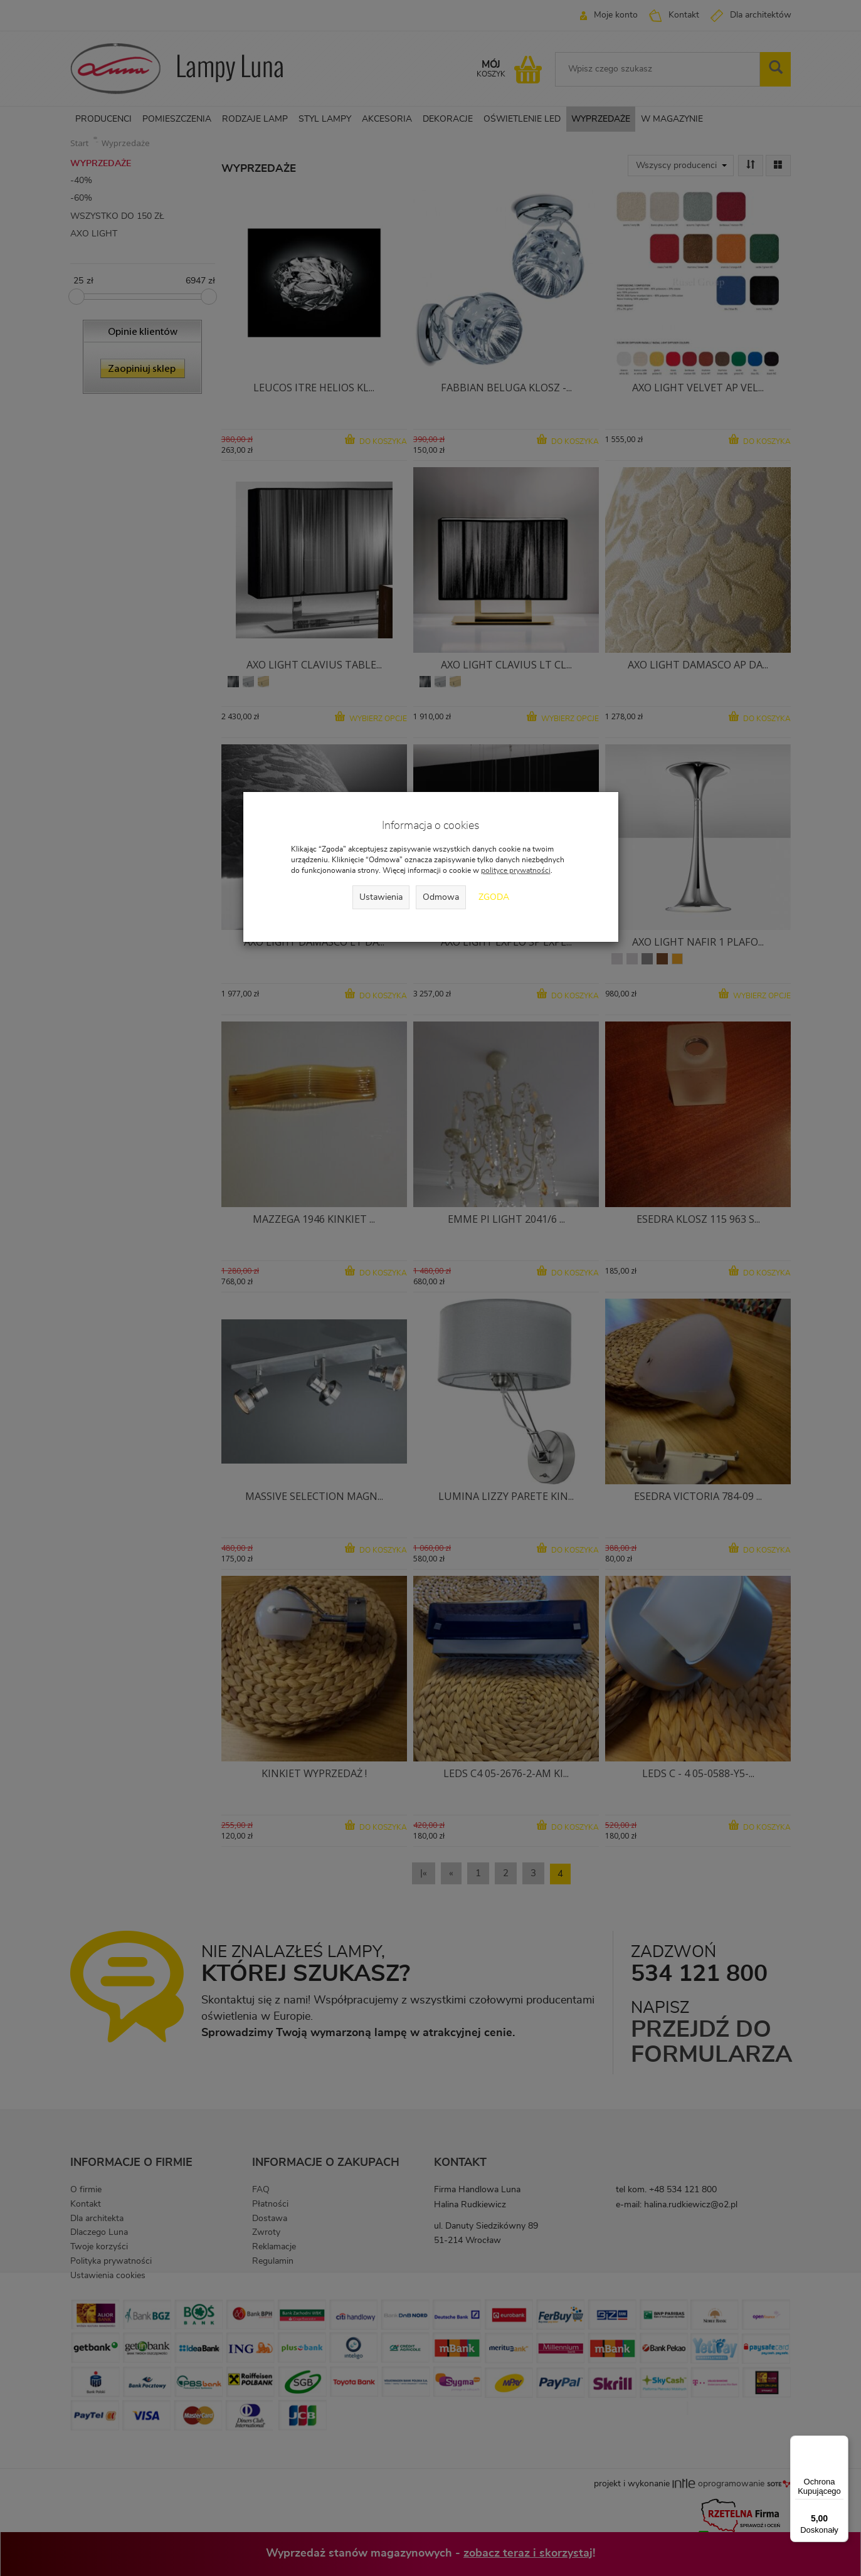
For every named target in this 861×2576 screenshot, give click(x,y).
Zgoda (493, 897)
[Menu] (840, 2443)
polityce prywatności (516, 870)
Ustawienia (381, 897)
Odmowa (441, 897)
